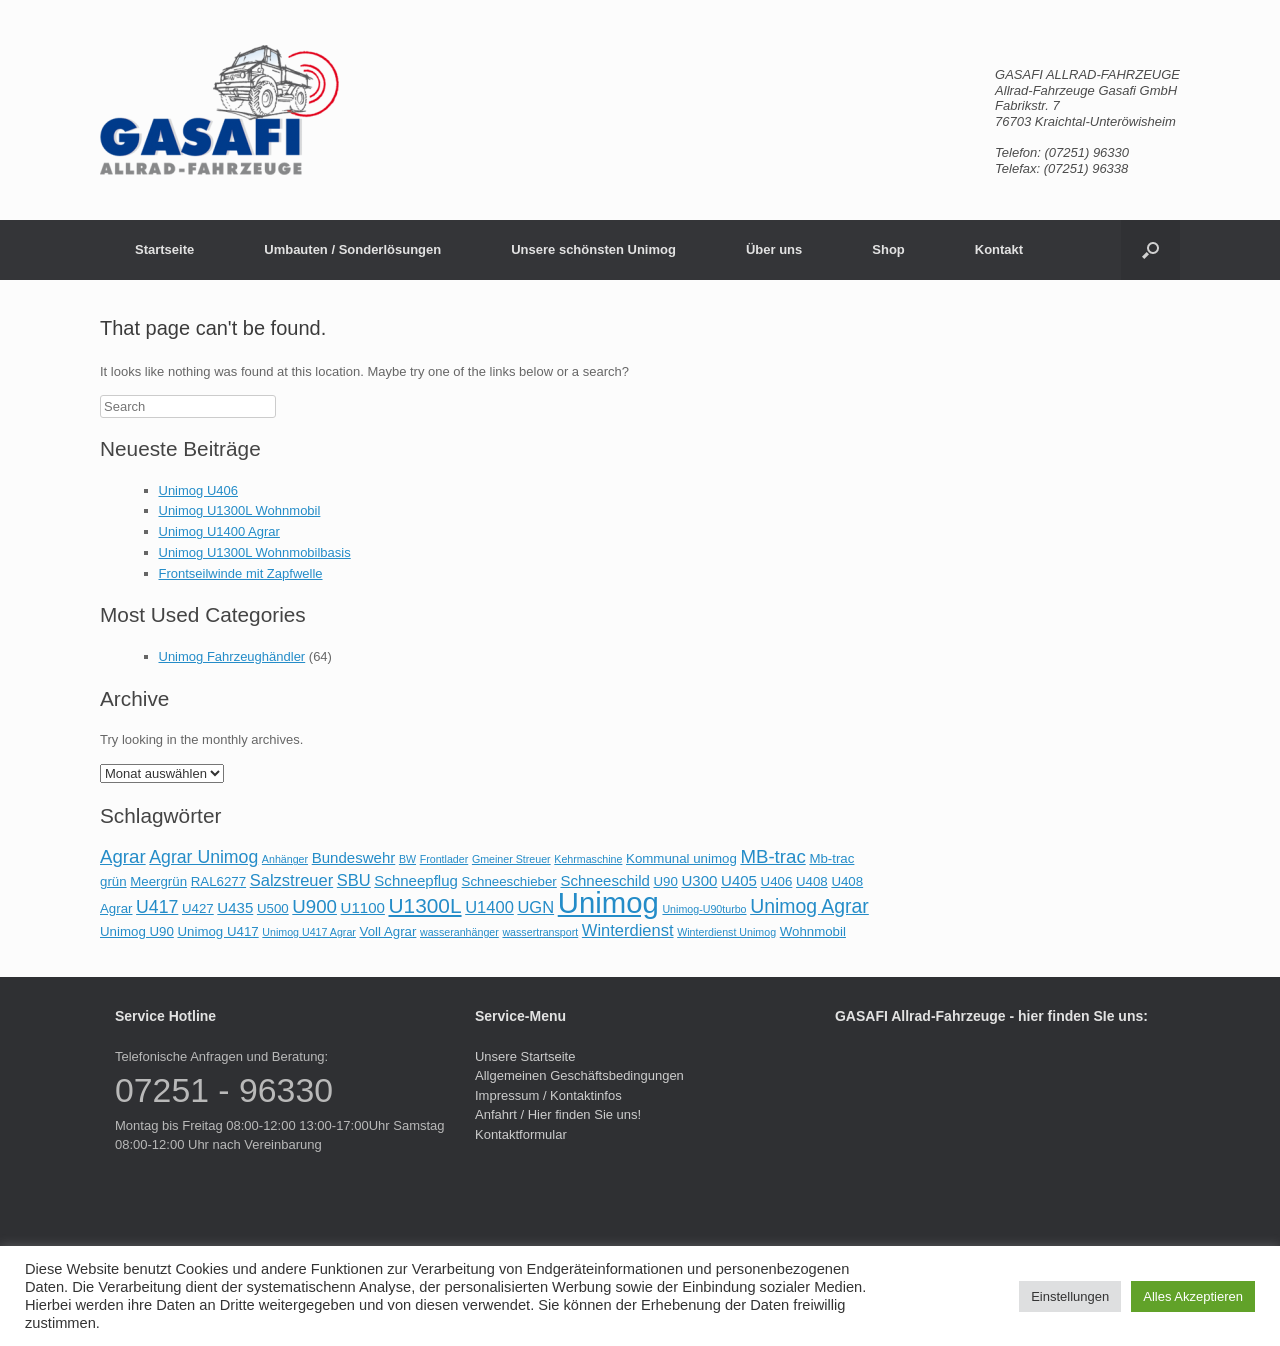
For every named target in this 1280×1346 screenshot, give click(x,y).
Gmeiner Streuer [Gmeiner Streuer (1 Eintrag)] (511, 859)
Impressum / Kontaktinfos (548, 1095)
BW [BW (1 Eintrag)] (407, 859)
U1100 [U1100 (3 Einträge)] (363, 907)
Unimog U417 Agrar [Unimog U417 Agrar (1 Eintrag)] (309, 932)
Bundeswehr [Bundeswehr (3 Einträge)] (354, 857)
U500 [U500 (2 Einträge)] (273, 908)
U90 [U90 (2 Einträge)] (665, 881)
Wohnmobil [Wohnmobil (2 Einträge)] (813, 931)
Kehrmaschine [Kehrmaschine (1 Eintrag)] (588, 859)
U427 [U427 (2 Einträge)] (198, 908)
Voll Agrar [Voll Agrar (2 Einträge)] (388, 931)
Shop (888, 249)
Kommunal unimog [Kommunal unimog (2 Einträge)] (681, 858)
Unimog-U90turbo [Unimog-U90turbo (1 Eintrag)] (704, 909)
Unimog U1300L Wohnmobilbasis (255, 552)
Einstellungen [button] (1070, 1296)
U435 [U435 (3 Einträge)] (235, 907)
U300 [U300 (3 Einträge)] (699, 880)
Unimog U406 (199, 490)
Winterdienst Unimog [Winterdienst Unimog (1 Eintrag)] (726, 932)
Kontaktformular (521, 1134)
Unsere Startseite (525, 1056)
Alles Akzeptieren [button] (1193, 1296)
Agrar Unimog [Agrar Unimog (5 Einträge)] (203, 857)
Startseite (164, 249)
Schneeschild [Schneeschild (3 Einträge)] (604, 880)
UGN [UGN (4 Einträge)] (535, 907)
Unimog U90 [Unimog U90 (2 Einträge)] (137, 931)
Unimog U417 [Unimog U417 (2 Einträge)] (217, 931)
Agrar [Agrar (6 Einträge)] (123, 856)
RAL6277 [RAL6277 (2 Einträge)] (218, 881)
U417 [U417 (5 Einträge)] (157, 907)
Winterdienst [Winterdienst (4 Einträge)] (628, 930)
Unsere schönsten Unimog (593, 249)
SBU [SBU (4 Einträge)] (354, 880)
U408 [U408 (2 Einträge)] (812, 881)
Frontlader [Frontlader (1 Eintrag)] (444, 859)
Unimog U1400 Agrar (219, 531)
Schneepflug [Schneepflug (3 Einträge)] (416, 880)
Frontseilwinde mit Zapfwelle (241, 573)
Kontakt (999, 249)
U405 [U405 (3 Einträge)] (739, 880)
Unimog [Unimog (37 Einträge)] (608, 902)
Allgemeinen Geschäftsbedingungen (579, 1075)
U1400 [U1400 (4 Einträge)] (489, 907)
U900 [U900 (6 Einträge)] (314, 906)
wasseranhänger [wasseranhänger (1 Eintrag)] (459, 932)
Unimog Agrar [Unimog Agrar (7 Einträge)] (809, 906)
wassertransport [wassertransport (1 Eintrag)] (540, 932)
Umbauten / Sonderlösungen (352, 249)
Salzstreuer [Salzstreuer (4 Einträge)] (291, 880)
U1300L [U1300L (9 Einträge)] (424, 905)
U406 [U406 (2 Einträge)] (777, 881)
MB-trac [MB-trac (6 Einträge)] (772, 856)
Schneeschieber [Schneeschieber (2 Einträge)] (509, 881)
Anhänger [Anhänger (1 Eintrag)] (285, 859)
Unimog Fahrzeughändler (232, 656)
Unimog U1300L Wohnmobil (240, 510)
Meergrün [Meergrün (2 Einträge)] (158, 881)
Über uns (774, 249)
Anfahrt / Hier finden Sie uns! (558, 1114)
